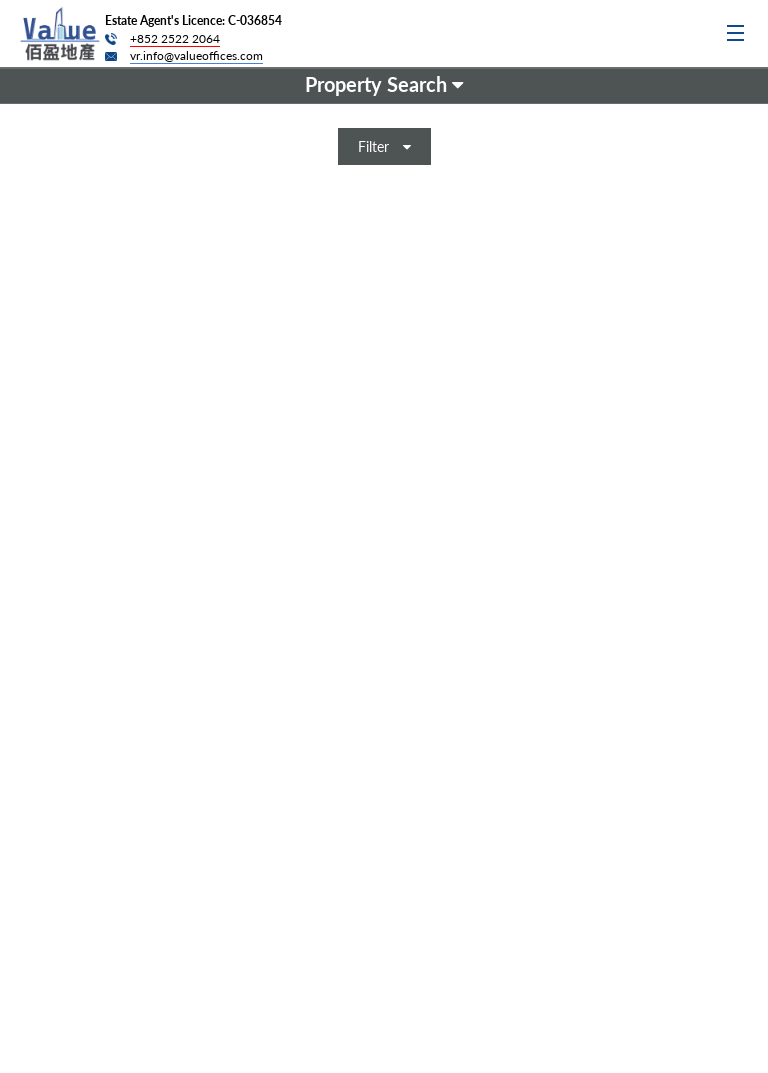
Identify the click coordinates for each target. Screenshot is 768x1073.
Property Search (384, 84)
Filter (384, 146)
